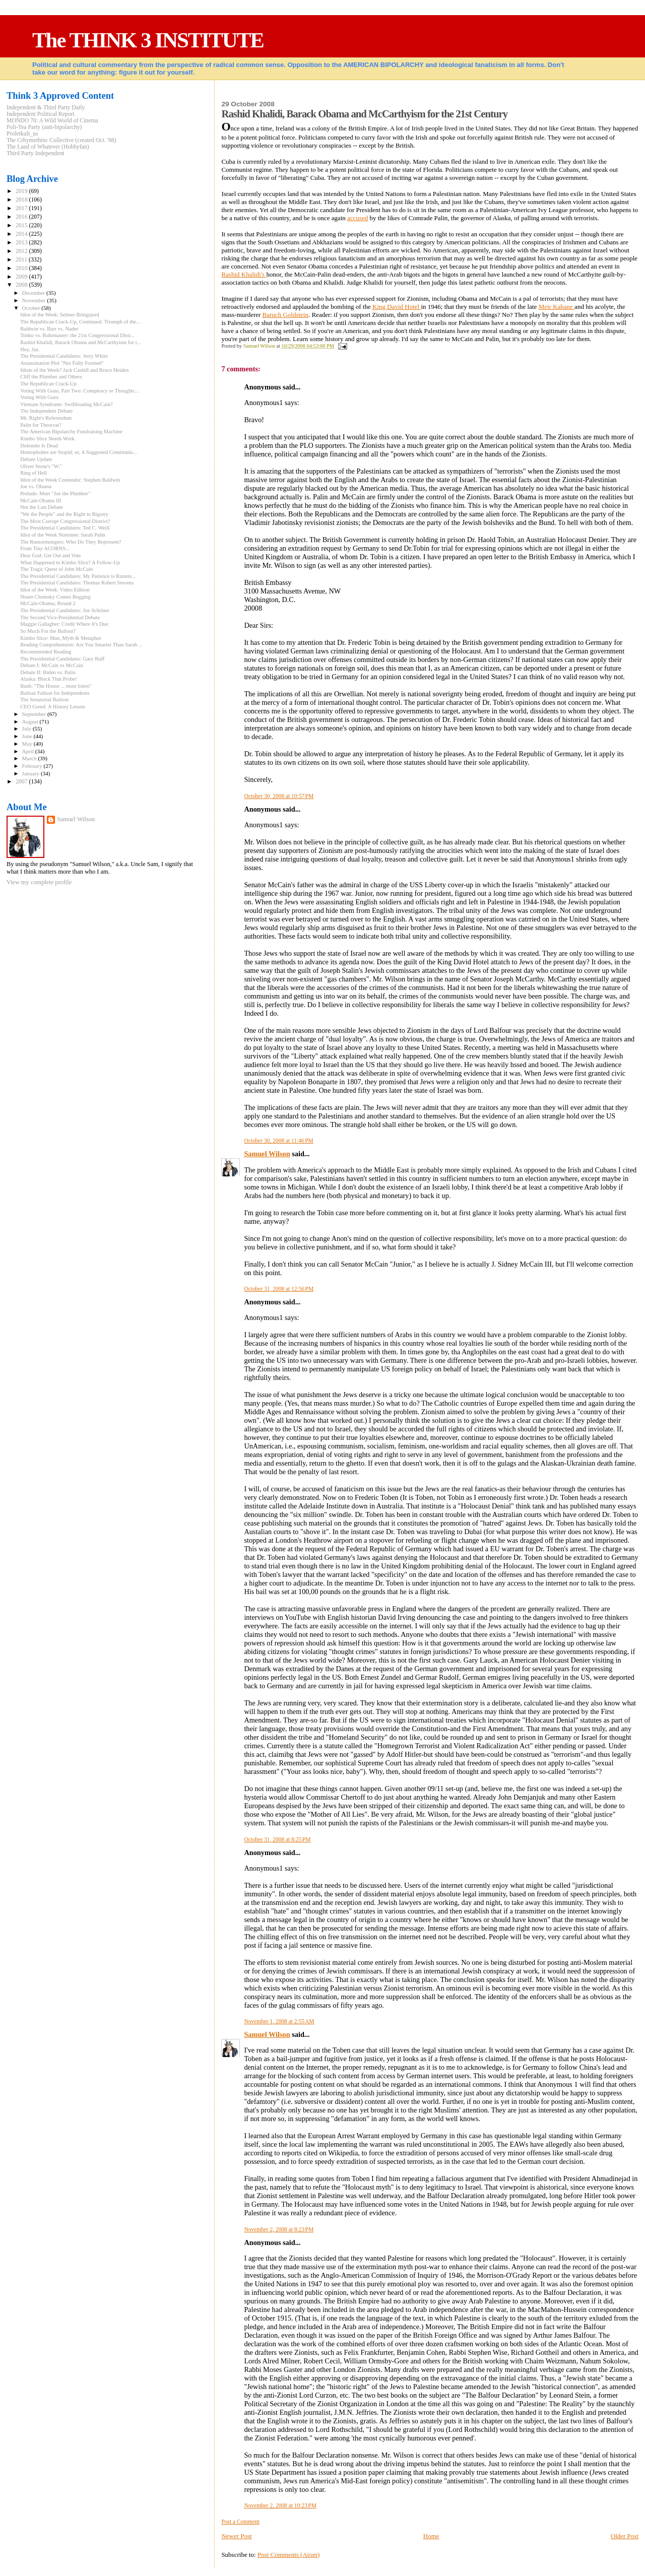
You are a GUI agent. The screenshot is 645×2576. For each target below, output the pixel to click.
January (31, 773)
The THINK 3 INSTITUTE (148, 40)
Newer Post (236, 2536)
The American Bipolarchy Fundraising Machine (71, 431)
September (34, 714)
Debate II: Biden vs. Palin (48, 672)
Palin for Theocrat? (40, 425)
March (30, 758)
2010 (22, 268)
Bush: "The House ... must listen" (55, 686)
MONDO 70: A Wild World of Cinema (52, 120)
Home (431, 2536)
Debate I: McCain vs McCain (51, 665)
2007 (22, 781)
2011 (22, 259)
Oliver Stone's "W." (41, 466)
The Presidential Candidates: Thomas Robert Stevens (77, 582)
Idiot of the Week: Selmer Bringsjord (59, 314)
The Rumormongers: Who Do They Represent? (70, 542)
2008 (22, 285)
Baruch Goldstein (285, 314)
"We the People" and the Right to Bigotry (64, 514)
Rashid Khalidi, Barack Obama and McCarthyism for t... (80, 342)
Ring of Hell (33, 473)
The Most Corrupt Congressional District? (65, 521)
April (28, 751)
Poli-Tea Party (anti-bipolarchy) (44, 127)
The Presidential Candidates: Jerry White (64, 356)
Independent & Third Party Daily (46, 107)
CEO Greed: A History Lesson (52, 706)
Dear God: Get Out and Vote (50, 555)
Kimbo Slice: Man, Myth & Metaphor (60, 638)
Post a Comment (240, 2522)
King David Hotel (396, 306)
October (32, 308)
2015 (22, 225)
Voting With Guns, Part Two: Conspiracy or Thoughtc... (79, 390)
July (27, 728)
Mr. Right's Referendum (46, 418)
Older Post (624, 2536)
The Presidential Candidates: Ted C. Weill (64, 528)
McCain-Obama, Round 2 (48, 603)
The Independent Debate (46, 411)
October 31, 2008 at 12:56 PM (278, 1289)
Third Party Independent (35, 153)
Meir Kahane (556, 306)
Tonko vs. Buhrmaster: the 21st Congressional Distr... (77, 335)
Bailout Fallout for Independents (55, 693)
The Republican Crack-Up (48, 383)
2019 (22, 191)
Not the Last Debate (41, 507)
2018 (22, 199)
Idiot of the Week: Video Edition (55, 589)
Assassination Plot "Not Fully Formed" (62, 363)
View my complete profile (39, 882)
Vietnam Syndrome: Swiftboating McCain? (66, 404)
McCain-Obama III (40, 500)
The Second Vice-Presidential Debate (60, 617)
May (28, 744)
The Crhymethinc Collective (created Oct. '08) (61, 140)
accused (357, 218)
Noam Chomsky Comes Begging (55, 597)
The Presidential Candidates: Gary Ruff (62, 659)
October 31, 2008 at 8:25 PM (277, 1839)
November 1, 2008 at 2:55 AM (279, 2021)
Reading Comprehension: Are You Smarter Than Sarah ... (81, 644)
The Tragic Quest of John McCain (56, 569)
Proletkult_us (22, 133)
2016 (22, 217)
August (31, 721)
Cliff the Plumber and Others (51, 376)
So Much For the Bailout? (48, 631)
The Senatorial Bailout (44, 699)
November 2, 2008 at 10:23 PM (280, 2505)
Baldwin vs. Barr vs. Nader (49, 329)
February (33, 766)
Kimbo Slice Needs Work (47, 438)
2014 (22, 234)
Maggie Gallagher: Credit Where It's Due (64, 624)
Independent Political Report (41, 114)
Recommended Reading (45, 651)
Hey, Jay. (29, 349)
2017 (22, 208)
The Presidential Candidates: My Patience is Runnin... (78, 576)
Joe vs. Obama (35, 486)
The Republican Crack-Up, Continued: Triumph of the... (80, 321)
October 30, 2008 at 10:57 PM (278, 796)
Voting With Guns (39, 397)
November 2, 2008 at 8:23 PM (278, 2229)
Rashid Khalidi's (243, 274)
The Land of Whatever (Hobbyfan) (48, 147)
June (28, 736)
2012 (22, 251)
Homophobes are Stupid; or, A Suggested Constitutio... (78, 452)
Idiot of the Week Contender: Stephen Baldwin (70, 480)
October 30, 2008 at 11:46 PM (278, 1141)
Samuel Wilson (267, 1154)
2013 (22, 242)
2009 (22, 277)
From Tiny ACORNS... (45, 548)
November (34, 300)
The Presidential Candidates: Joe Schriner (64, 610)
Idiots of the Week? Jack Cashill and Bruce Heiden (74, 370)
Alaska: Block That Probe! (48, 679)
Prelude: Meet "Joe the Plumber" (55, 493)
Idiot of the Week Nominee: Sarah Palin (62, 535)
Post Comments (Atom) (288, 2554)
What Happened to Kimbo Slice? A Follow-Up (70, 562)
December (34, 293)
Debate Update (36, 459)
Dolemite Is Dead (39, 445)
